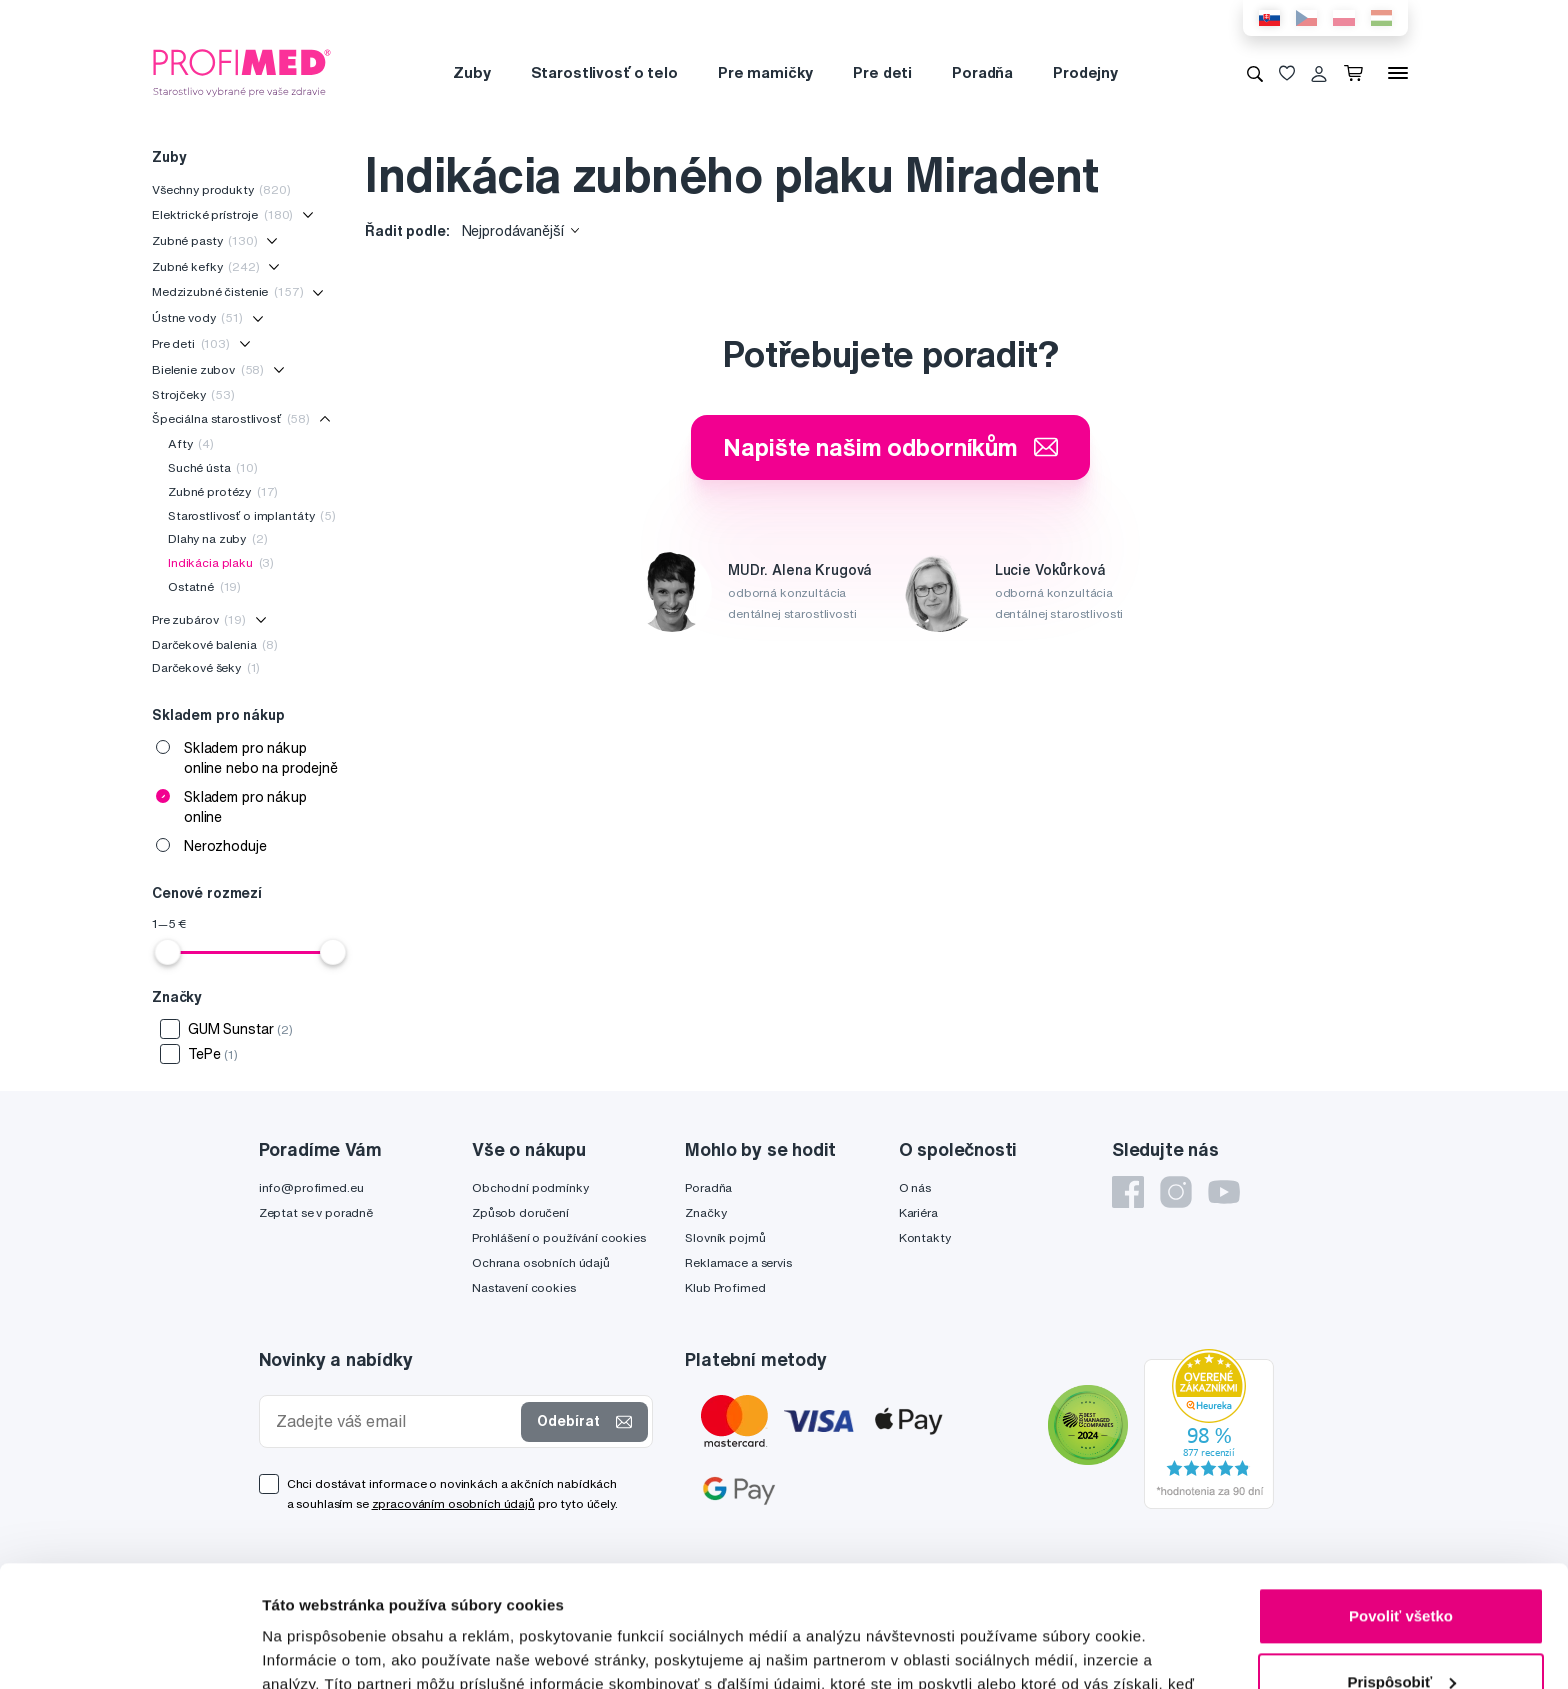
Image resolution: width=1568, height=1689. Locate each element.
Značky (705, 1212)
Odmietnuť (1400, 1633)
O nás (915, 1187)
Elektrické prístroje (222, 214)
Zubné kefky (206, 266)
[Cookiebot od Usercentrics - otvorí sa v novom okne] (129, 1650)
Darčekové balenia (215, 644)
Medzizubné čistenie (227, 291)
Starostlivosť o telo (604, 72)
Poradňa (982, 72)
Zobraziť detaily (319, 1649)
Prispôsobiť (1401, 1567)
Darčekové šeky (206, 667)
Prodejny (1085, 72)
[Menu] (1398, 73)
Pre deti (882, 72)
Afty (191, 443)
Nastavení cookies (524, 1287)
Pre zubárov (199, 619)
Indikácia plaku (221, 562)
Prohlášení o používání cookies (559, 1237)
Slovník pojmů (725, 1237)
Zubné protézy (223, 491)
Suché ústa (213, 467)
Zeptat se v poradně (316, 1212)
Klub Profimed (725, 1287)
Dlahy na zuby (218, 538)
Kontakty (925, 1237)
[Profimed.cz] (242, 72)
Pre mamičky (765, 72)
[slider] (168, 952)
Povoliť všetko (1401, 1502)
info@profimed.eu (311, 1187)
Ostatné (204, 586)
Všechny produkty (221, 189)
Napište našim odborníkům (890, 447)
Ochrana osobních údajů (541, 1262)
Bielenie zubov (208, 369)
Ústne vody (197, 317)
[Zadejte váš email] (395, 1421)
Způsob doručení (520, 1212)
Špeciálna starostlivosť (231, 418)
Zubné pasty (205, 240)
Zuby (471, 72)
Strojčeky (193, 394)
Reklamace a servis (738, 1262)
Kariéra (918, 1212)
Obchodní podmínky (530, 1187)
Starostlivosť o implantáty (252, 515)
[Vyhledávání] (1255, 73)
